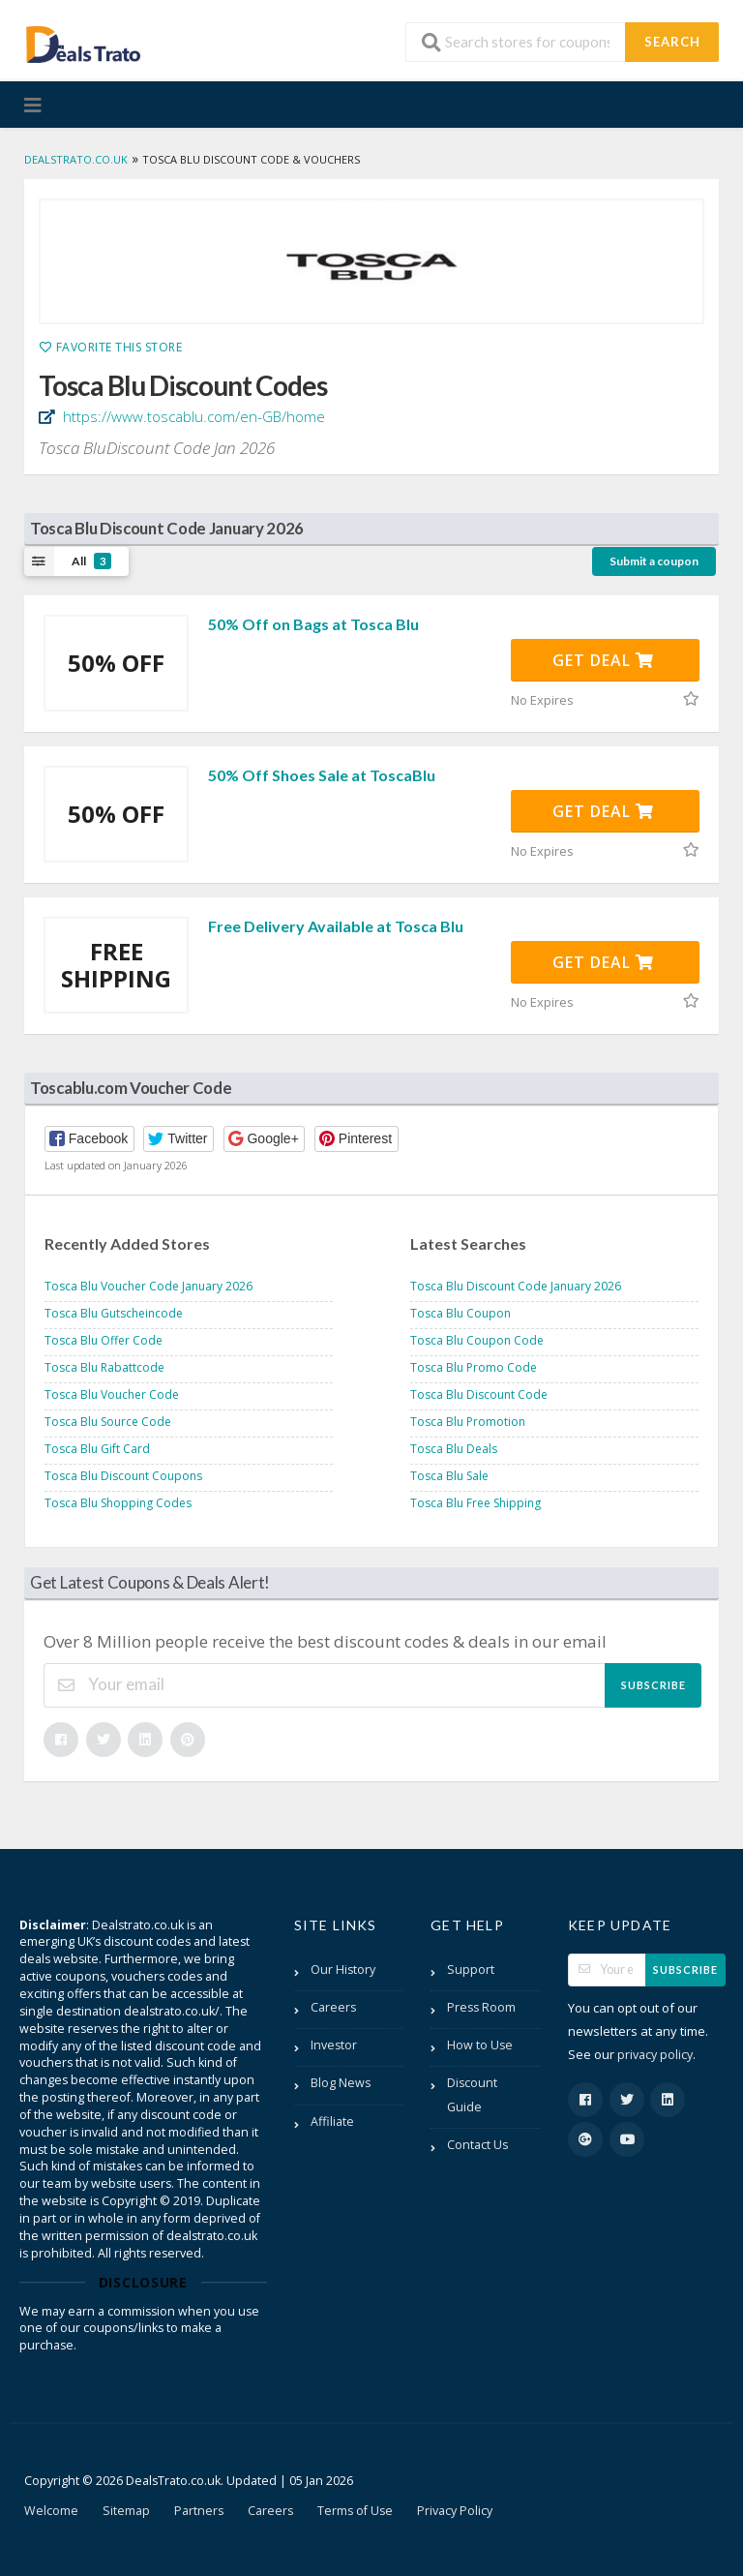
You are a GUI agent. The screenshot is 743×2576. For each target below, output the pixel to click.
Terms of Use (355, 2510)
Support (470, 1969)
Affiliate (332, 2121)
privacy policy (655, 2054)
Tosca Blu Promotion (467, 1421)
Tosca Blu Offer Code (104, 1340)
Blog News (341, 2083)
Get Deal (603, 660)
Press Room (481, 2007)
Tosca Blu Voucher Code (112, 1394)
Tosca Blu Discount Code (479, 1394)
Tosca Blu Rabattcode (104, 1367)
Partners (198, 2510)
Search (672, 41)
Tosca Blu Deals (453, 1448)
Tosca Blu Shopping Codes (118, 1503)
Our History (343, 1969)
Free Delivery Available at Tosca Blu (335, 926)
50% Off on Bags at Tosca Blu (313, 624)
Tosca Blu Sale (449, 1476)
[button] (89, 1139)
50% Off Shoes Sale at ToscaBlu (321, 775)
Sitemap (126, 2510)
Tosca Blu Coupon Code (477, 1340)
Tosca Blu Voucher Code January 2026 (149, 1286)
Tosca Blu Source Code (108, 1421)
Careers (333, 2007)
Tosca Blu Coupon (460, 1313)
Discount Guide (472, 2094)
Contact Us (477, 2145)
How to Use (480, 2045)
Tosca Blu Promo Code (473, 1367)
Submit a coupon (653, 561)
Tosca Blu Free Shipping (475, 1503)
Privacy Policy (454, 2510)
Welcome (51, 2510)
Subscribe (653, 1685)
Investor (334, 2045)
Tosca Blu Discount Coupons (123, 1476)
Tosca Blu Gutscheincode (114, 1313)
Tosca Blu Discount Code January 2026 (515, 1286)
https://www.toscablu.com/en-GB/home (192, 416)
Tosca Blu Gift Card (97, 1448)
